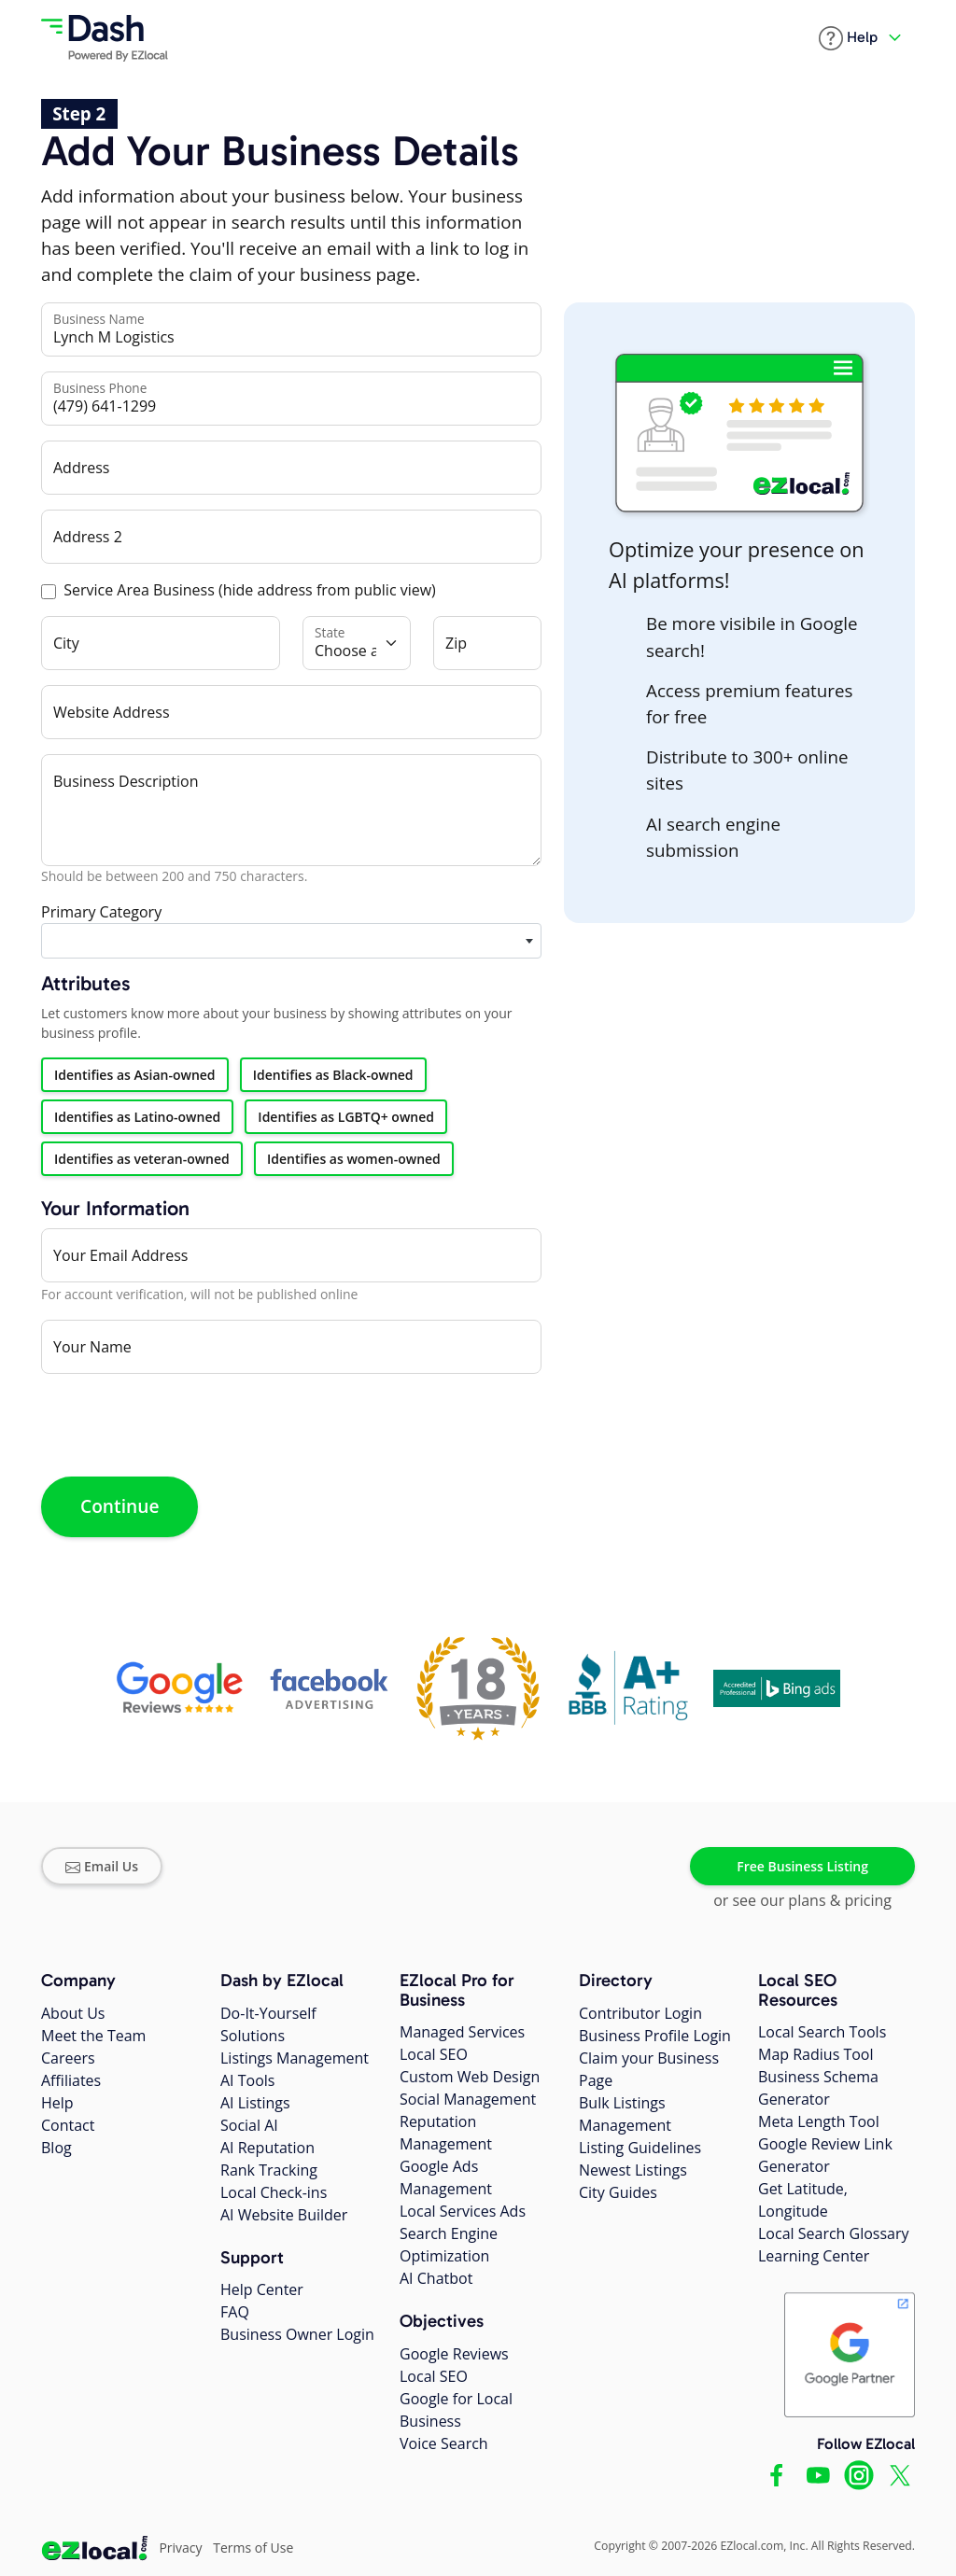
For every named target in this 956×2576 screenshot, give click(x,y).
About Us (73, 2013)
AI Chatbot (436, 2278)
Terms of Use (253, 2547)
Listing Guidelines (640, 2147)
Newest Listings (633, 2170)
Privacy (180, 2547)
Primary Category (101, 912)
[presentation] (183, 1425)
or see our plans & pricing (802, 1900)
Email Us (101, 1866)
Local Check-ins (273, 2192)
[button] (848, 38)
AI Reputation (267, 2147)
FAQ (234, 2312)
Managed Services (462, 2032)
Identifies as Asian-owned (135, 1075)
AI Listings (255, 2103)
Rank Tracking (268, 2170)
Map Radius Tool (816, 2054)
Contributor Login (640, 2013)
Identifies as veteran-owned (142, 1159)
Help (57, 2103)
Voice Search (444, 2443)
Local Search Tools (822, 2032)
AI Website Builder (283, 2215)
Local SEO (434, 2054)
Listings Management (294, 2058)
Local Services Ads (463, 2211)
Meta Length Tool (818, 2121)
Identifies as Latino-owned (137, 1117)
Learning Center (813, 2256)
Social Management (468, 2099)
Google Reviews (454, 2354)
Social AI (249, 2125)
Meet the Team (93, 2035)
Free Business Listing (802, 1866)
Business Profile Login (655, 2035)
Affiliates (71, 2080)
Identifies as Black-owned (333, 1075)
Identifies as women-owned (354, 1159)
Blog (56, 2147)
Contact (67, 2125)
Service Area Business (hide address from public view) (249, 590)
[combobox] (291, 941)
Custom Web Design (470, 2076)
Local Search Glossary (833, 2233)
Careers (68, 2058)
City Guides (618, 2192)
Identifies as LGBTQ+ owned (346, 1117)
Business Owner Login (297, 2334)
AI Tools (247, 2080)
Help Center (261, 2289)
